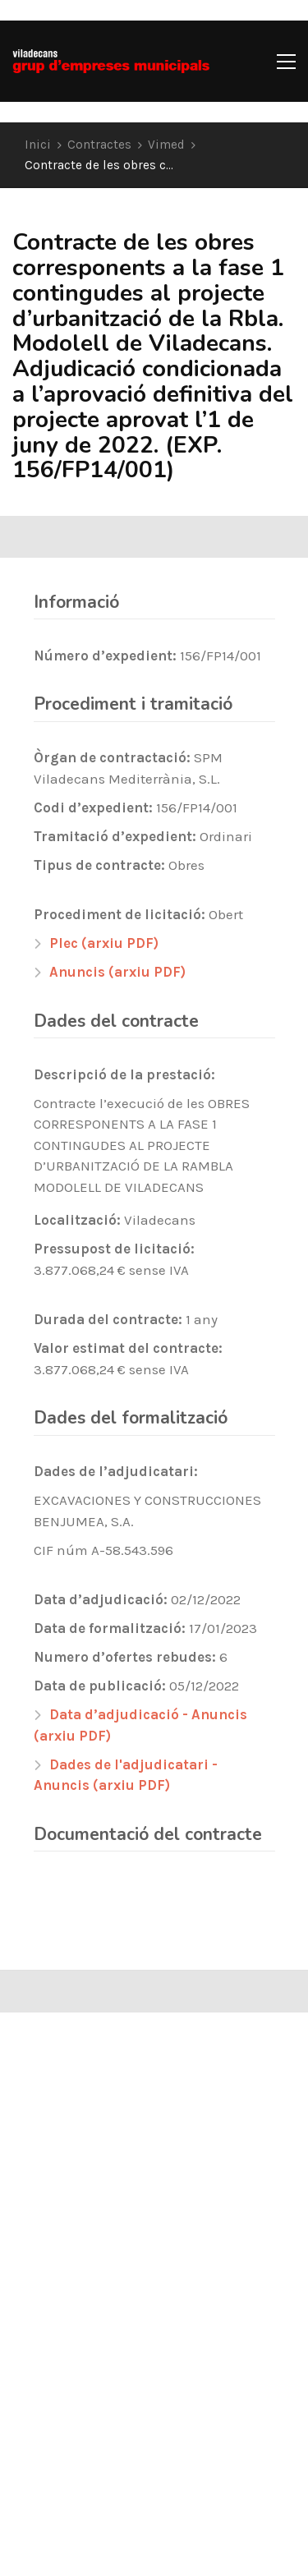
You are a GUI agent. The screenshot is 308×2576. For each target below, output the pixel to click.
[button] (286, 61)
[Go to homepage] (110, 61)
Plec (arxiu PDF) (104, 943)
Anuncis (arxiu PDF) (117, 972)
